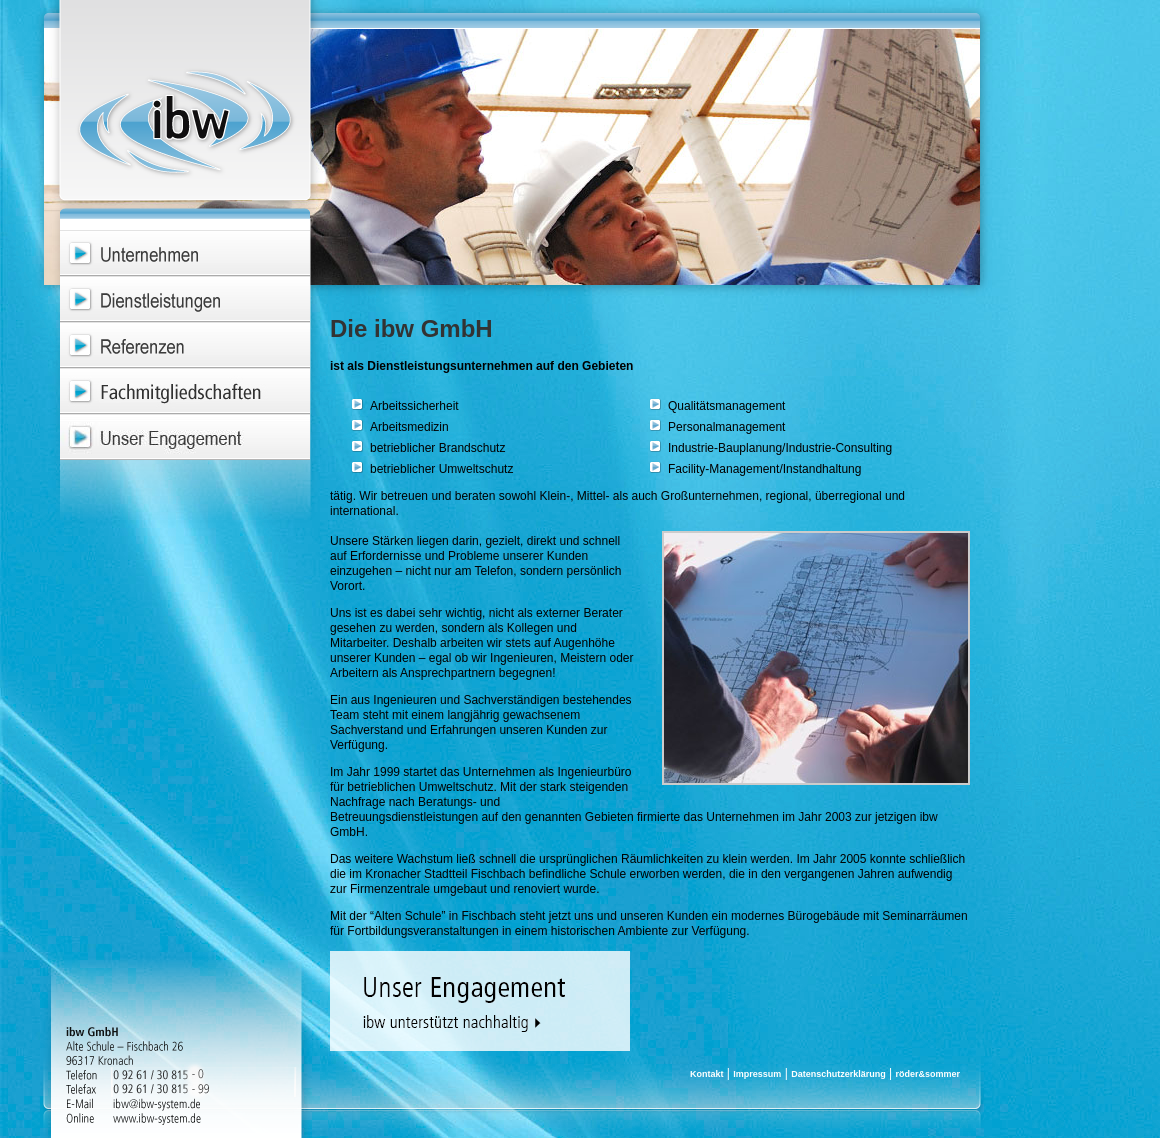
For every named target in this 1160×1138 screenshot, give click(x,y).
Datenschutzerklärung (838, 1074)
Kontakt (707, 1074)
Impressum (757, 1074)
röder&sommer (927, 1074)
